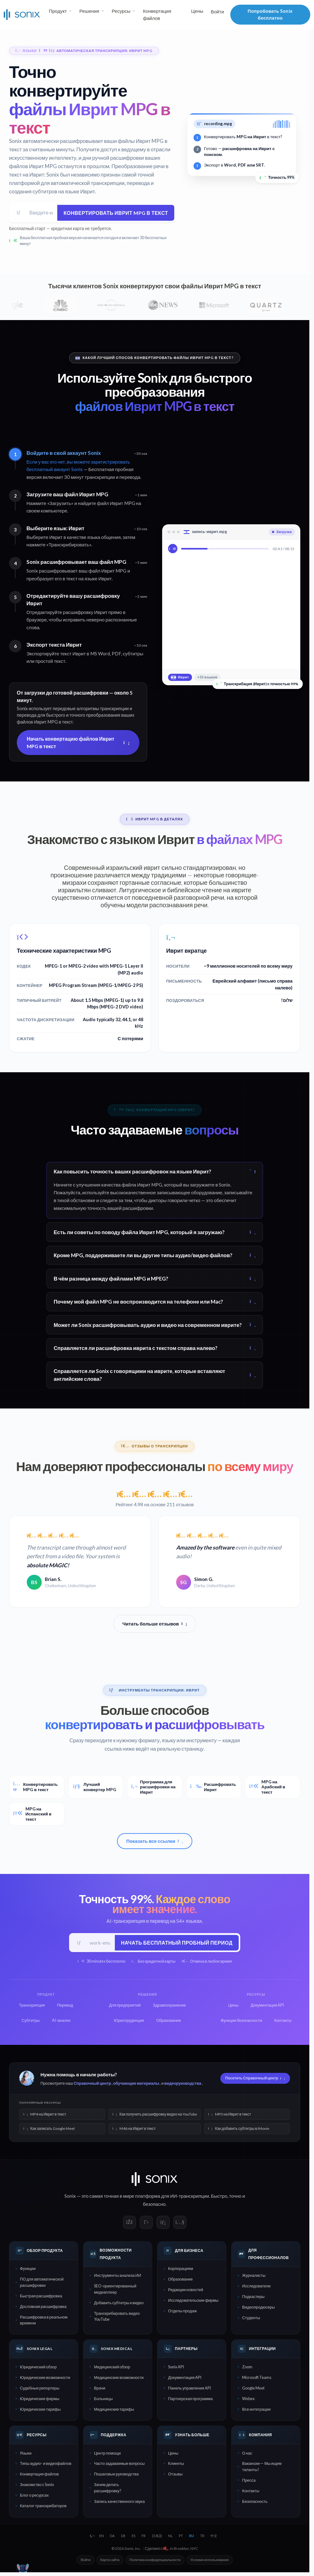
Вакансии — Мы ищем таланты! (262, 2468)
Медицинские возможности (118, 2378)
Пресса (248, 2481)
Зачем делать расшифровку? (107, 2489)
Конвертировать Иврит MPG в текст (115, 213)
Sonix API (176, 2368)
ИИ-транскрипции (189, 2198)
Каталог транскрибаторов (43, 2507)
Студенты (251, 2319)
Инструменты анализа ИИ (117, 2277)
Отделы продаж (182, 2312)
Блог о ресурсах (34, 2496)
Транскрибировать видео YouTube (117, 2317)
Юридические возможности (45, 2378)
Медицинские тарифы (114, 2410)
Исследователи (256, 2287)
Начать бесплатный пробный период (176, 1944)
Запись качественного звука (119, 2502)
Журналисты (253, 2277)
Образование (180, 2280)
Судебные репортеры (39, 2389)
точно (235, 2198)
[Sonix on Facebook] (129, 2224)
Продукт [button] (58, 11)
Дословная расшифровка (43, 2307)
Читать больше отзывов (154, 1624)
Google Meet (253, 2389)
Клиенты (176, 2465)
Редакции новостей (185, 2291)
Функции (27, 2270)
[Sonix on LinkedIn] (163, 2224)
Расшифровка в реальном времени (44, 2321)
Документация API (184, 2378)
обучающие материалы (136, 2085)
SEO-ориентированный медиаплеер (115, 2290)
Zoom (247, 2368)
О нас (247, 2454)
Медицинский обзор (112, 2368)
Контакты (250, 2492)
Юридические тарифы (40, 2410)
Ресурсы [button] (121, 11)
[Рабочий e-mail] (100, 1944)
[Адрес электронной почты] (41, 213)
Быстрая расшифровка (41, 2297)
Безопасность (255, 2502)
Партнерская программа (190, 2400)
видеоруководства (182, 2085)
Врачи (99, 2389)
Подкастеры (253, 2298)
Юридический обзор (38, 2368)
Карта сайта (110, 2561)
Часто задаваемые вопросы (119, 2465)
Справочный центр (92, 2085)
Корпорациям (180, 2270)
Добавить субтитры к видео (118, 2304)
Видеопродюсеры (258, 2308)
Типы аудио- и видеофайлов (45, 2465)
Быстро (219, 2198)
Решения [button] (89, 11)
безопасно (154, 2206)
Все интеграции (256, 2410)
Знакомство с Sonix (37, 2486)
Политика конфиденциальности (154, 2561)
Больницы (103, 2400)
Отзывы (175, 2475)
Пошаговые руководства (116, 2475)
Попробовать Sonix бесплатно (270, 14)
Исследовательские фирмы (193, 2302)
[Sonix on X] (146, 2224)
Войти (217, 11)
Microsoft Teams (256, 2378)
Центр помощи (107, 2454)
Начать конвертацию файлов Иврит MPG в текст (78, 743)
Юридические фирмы (39, 2400)
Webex (248, 2400)
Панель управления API (189, 2389)
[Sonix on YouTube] (179, 2224)
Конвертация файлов (157, 14)
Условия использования (209, 2561)
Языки (25, 2454)
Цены (197, 11)
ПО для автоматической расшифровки (41, 2283)
